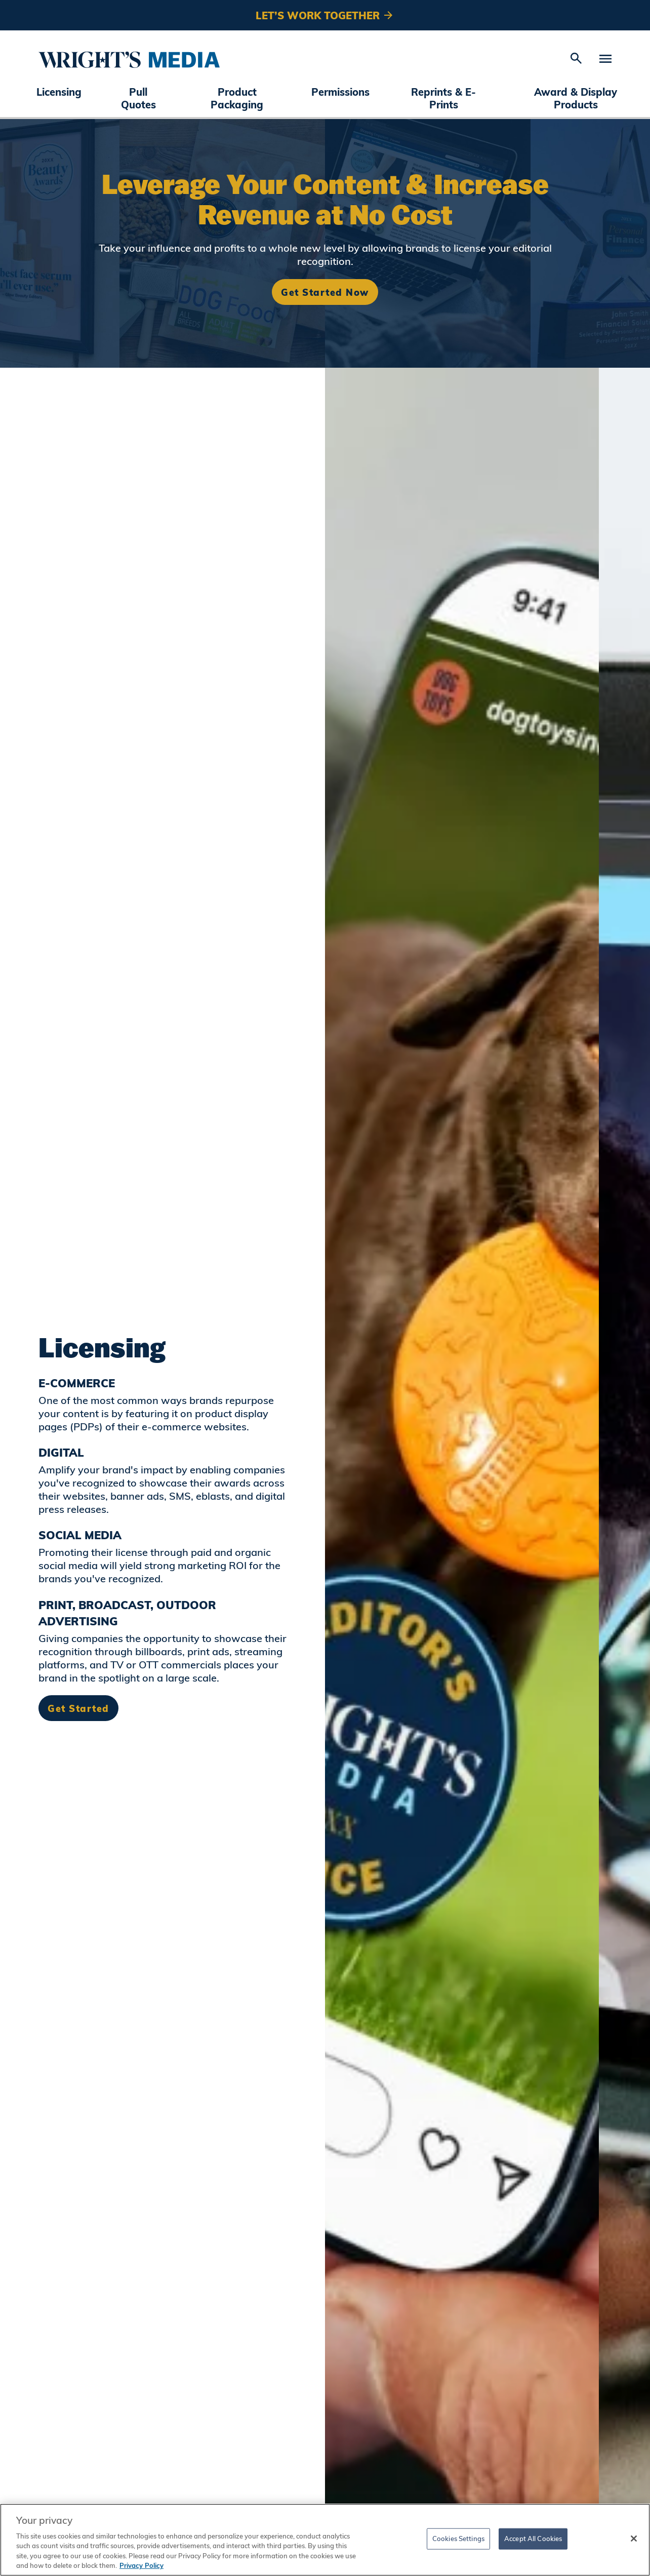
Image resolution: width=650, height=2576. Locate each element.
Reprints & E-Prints (443, 98)
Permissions (340, 92)
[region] (325, 2540)
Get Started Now (325, 292)
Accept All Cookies (533, 2538)
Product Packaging (237, 98)
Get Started (78, 1708)
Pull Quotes (138, 98)
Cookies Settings (458, 2538)
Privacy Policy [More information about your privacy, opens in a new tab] (141, 2565)
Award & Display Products (575, 98)
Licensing (59, 92)
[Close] (634, 2538)
